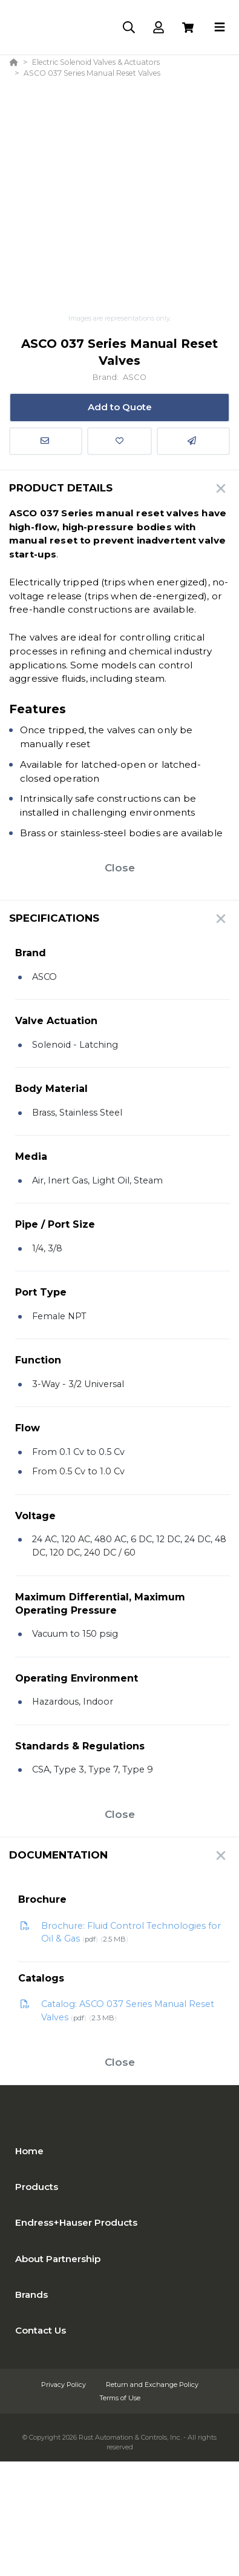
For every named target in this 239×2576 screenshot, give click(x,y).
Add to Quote (120, 407)
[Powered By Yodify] (119, 2483)
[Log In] (158, 27)
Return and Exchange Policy (152, 2384)
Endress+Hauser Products (76, 2222)
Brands (31, 2294)
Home (29, 2151)
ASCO (134, 377)
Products (36, 2186)
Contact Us (40, 2330)
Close (120, 868)
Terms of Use (119, 2398)
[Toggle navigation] (219, 27)
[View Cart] (187, 27)
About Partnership (57, 2259)
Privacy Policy (64, 2384)
